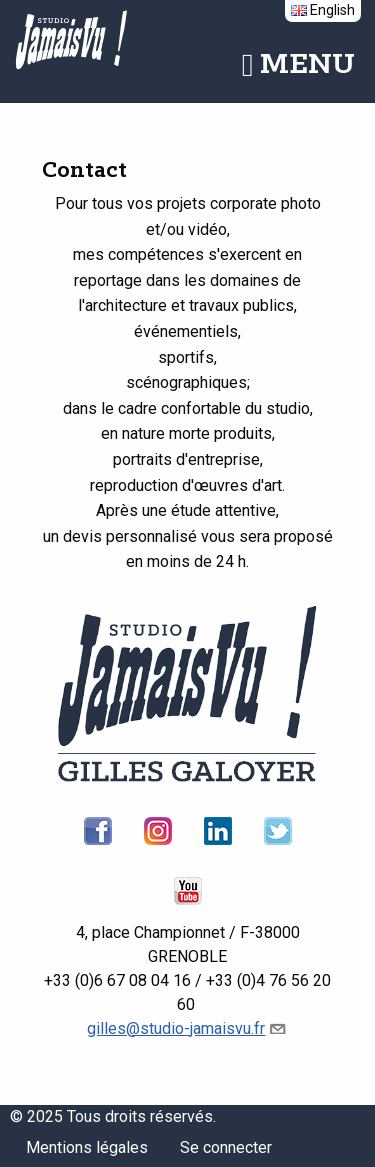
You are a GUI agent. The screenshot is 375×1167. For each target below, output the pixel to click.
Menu (299, 65)
